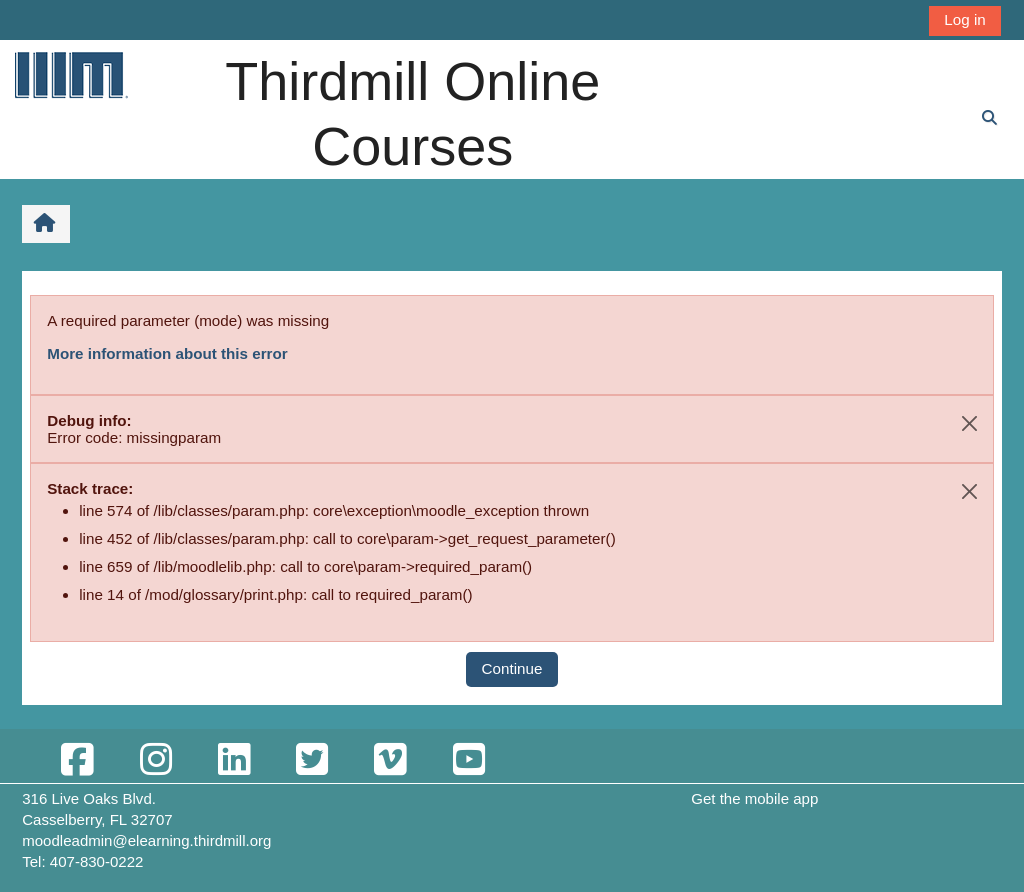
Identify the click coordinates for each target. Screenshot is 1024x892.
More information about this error (167, 353)
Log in (964, 19)
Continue (512, 668)
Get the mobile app (754, 798)
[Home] (70, 74)
